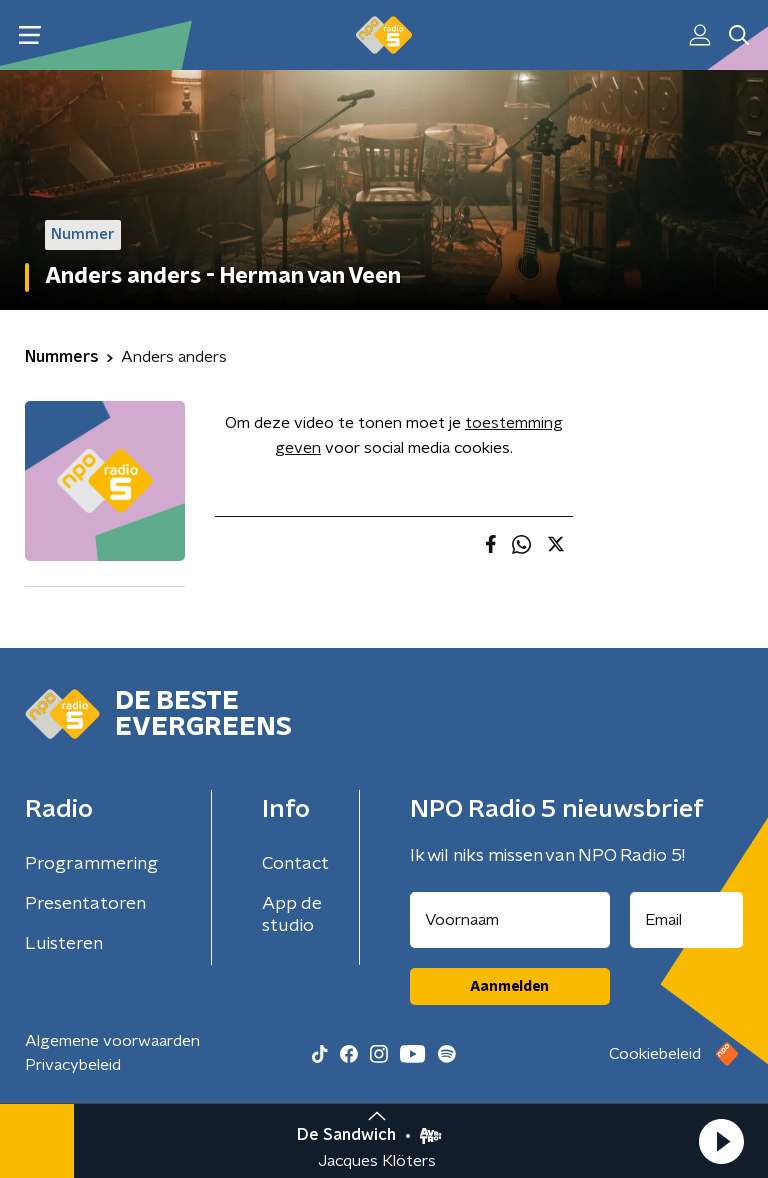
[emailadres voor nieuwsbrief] (687, 920)
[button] (721, 1141)
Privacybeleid (73, 1065)
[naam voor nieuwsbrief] (510, 920)
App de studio (292, 915)
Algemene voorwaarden (112, 1041)
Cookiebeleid (655, 1054)
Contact (295, 864)
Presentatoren (85, 904)
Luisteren (64, 944)
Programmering (91, 864)
